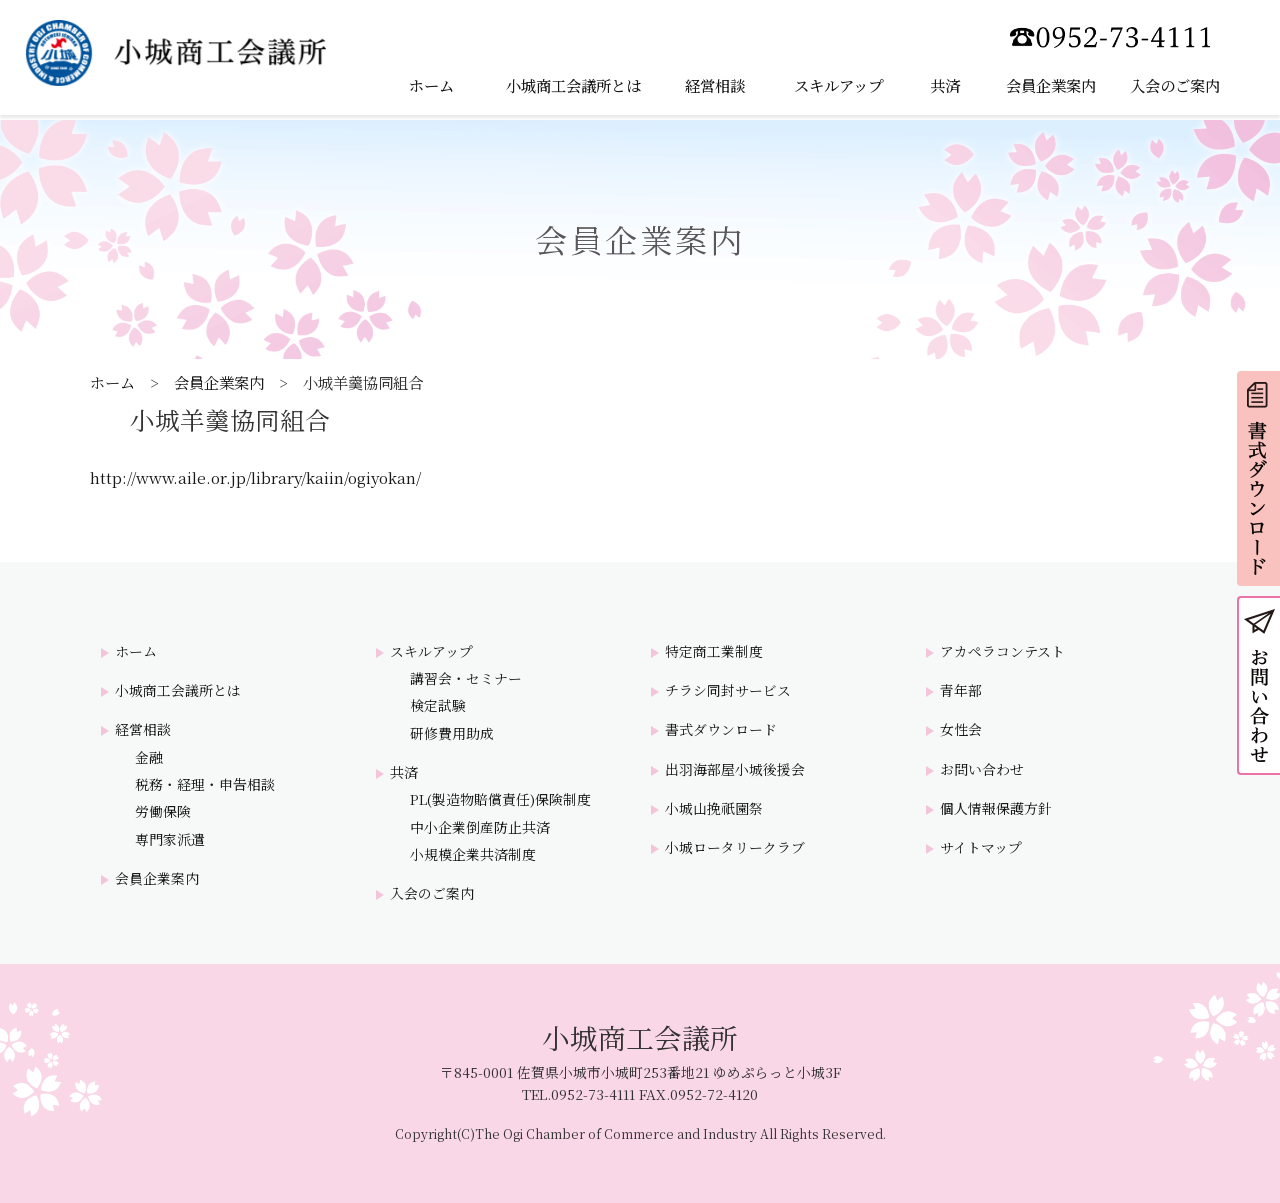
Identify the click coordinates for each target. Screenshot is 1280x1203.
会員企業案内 (219, 382)
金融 (149, 757)
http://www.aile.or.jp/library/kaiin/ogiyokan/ (255, 477)
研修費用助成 (452, 733)
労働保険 (163, 811)
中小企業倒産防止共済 (480, 827)
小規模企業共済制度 (473, 854)
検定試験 (438, 705)
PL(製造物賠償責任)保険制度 (500, 799)
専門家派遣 (170, 839)
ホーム (112, 382)
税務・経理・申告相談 (205, 784)
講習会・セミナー (466, 678)
